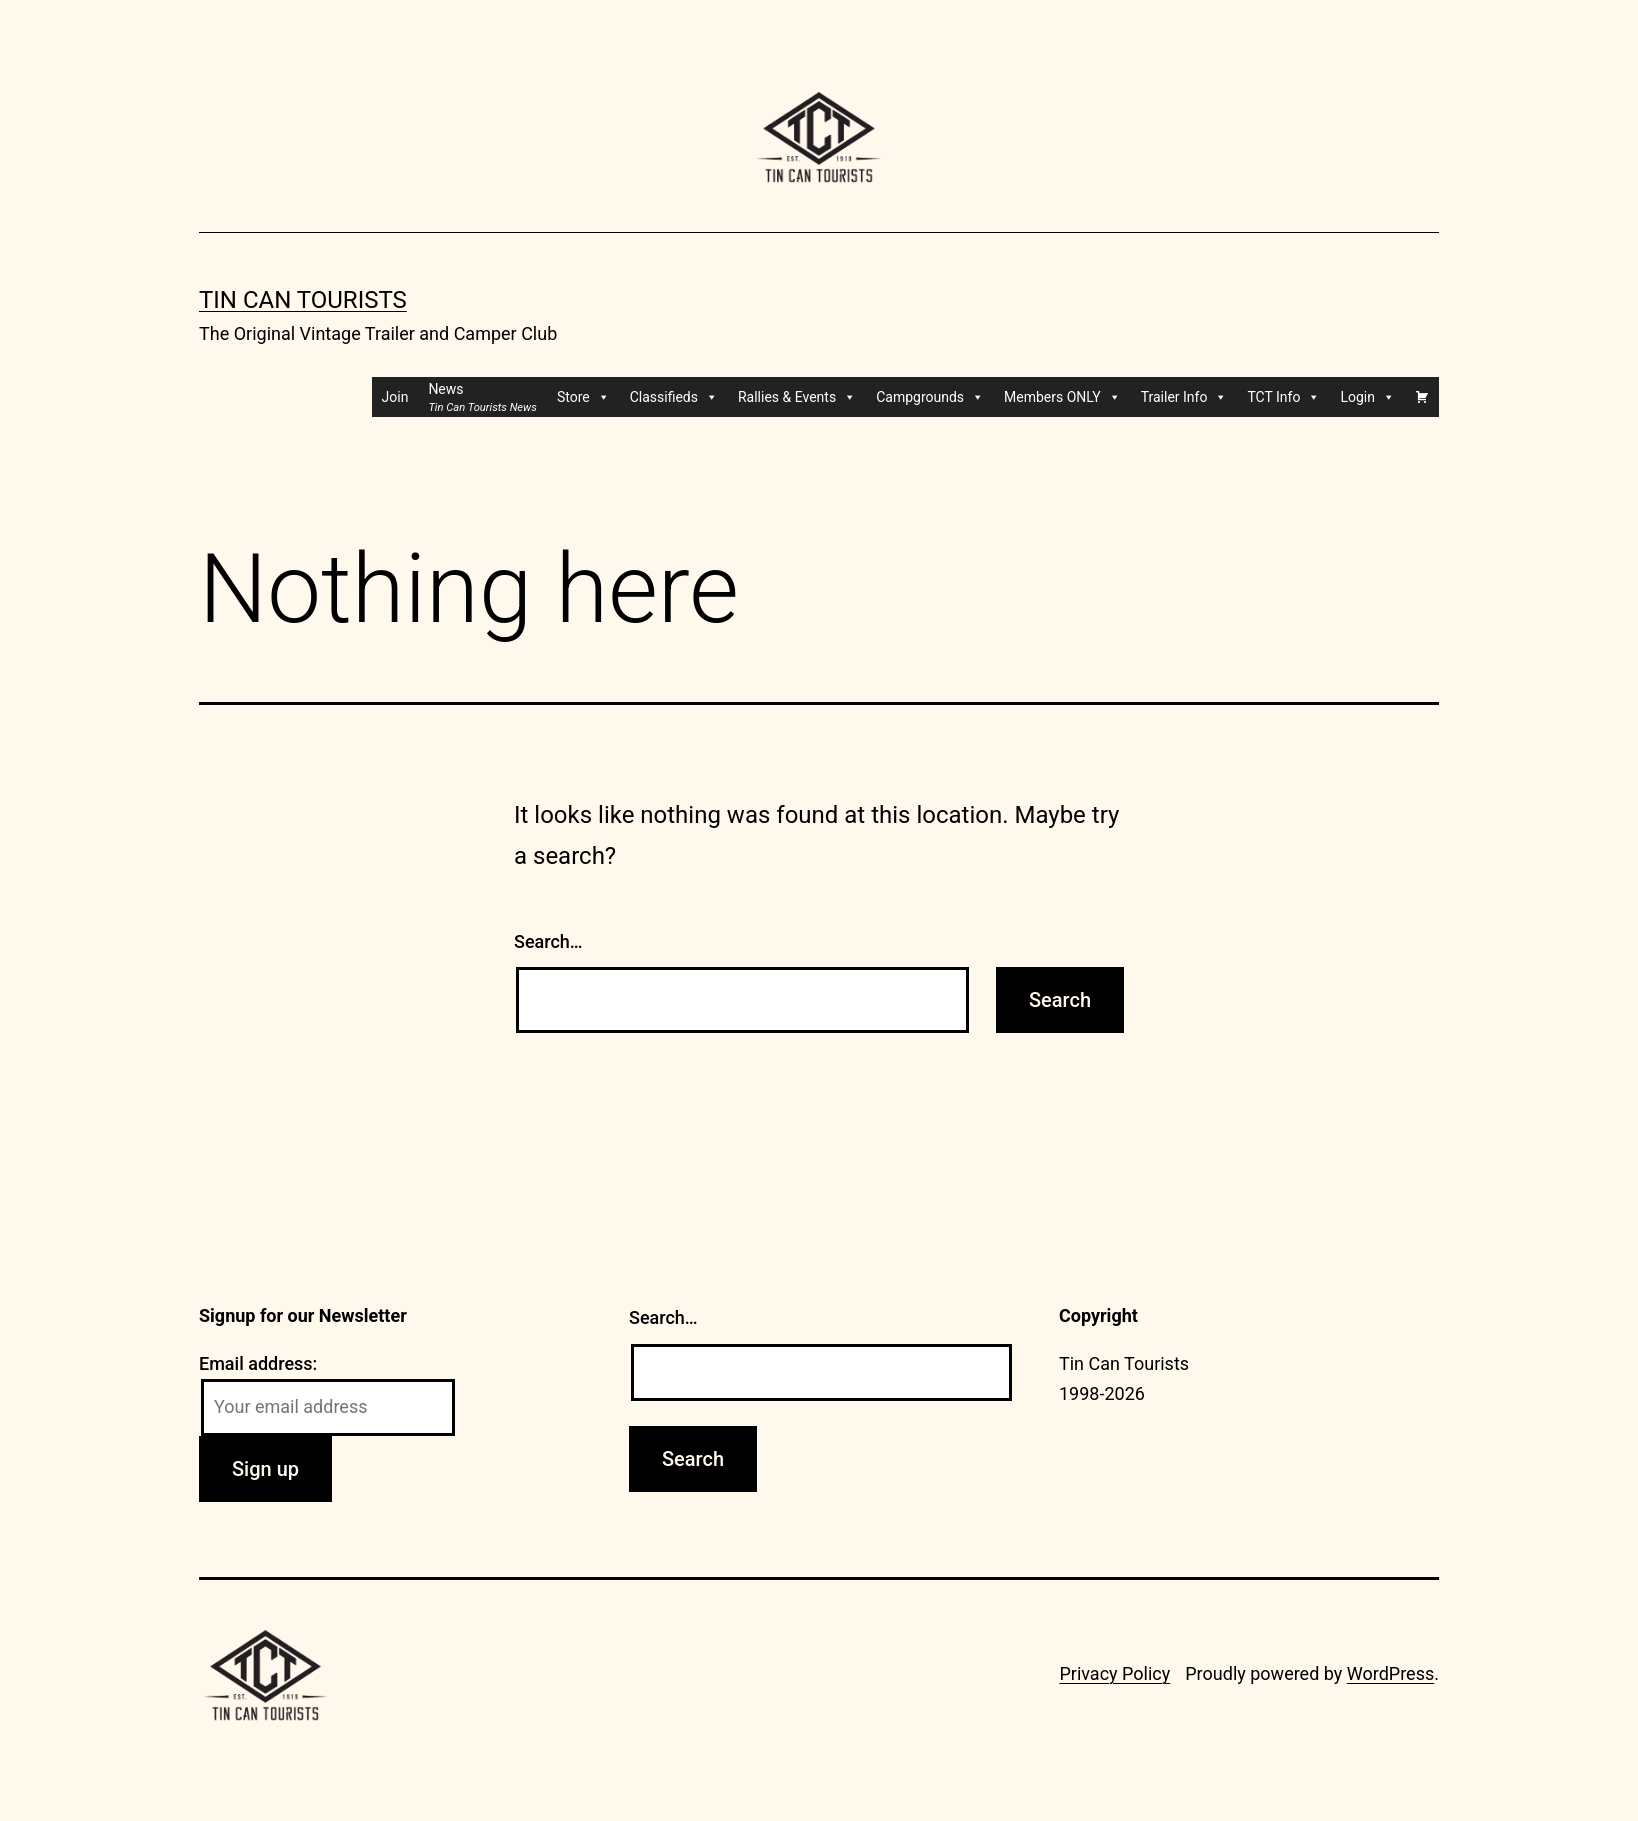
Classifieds (674, 397)
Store (583, 397)
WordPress (1390, 1673)
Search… (548, 941)
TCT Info (1283, 397)
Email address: (258, 1363)
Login (1367, 397)
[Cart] (1422, 397)
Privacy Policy (1114, 1673)
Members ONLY (1062, 397)
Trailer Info (1184, 397)
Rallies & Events (797, 397)
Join (395, 397)
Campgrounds (930, 397)
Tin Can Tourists (303, 300)
